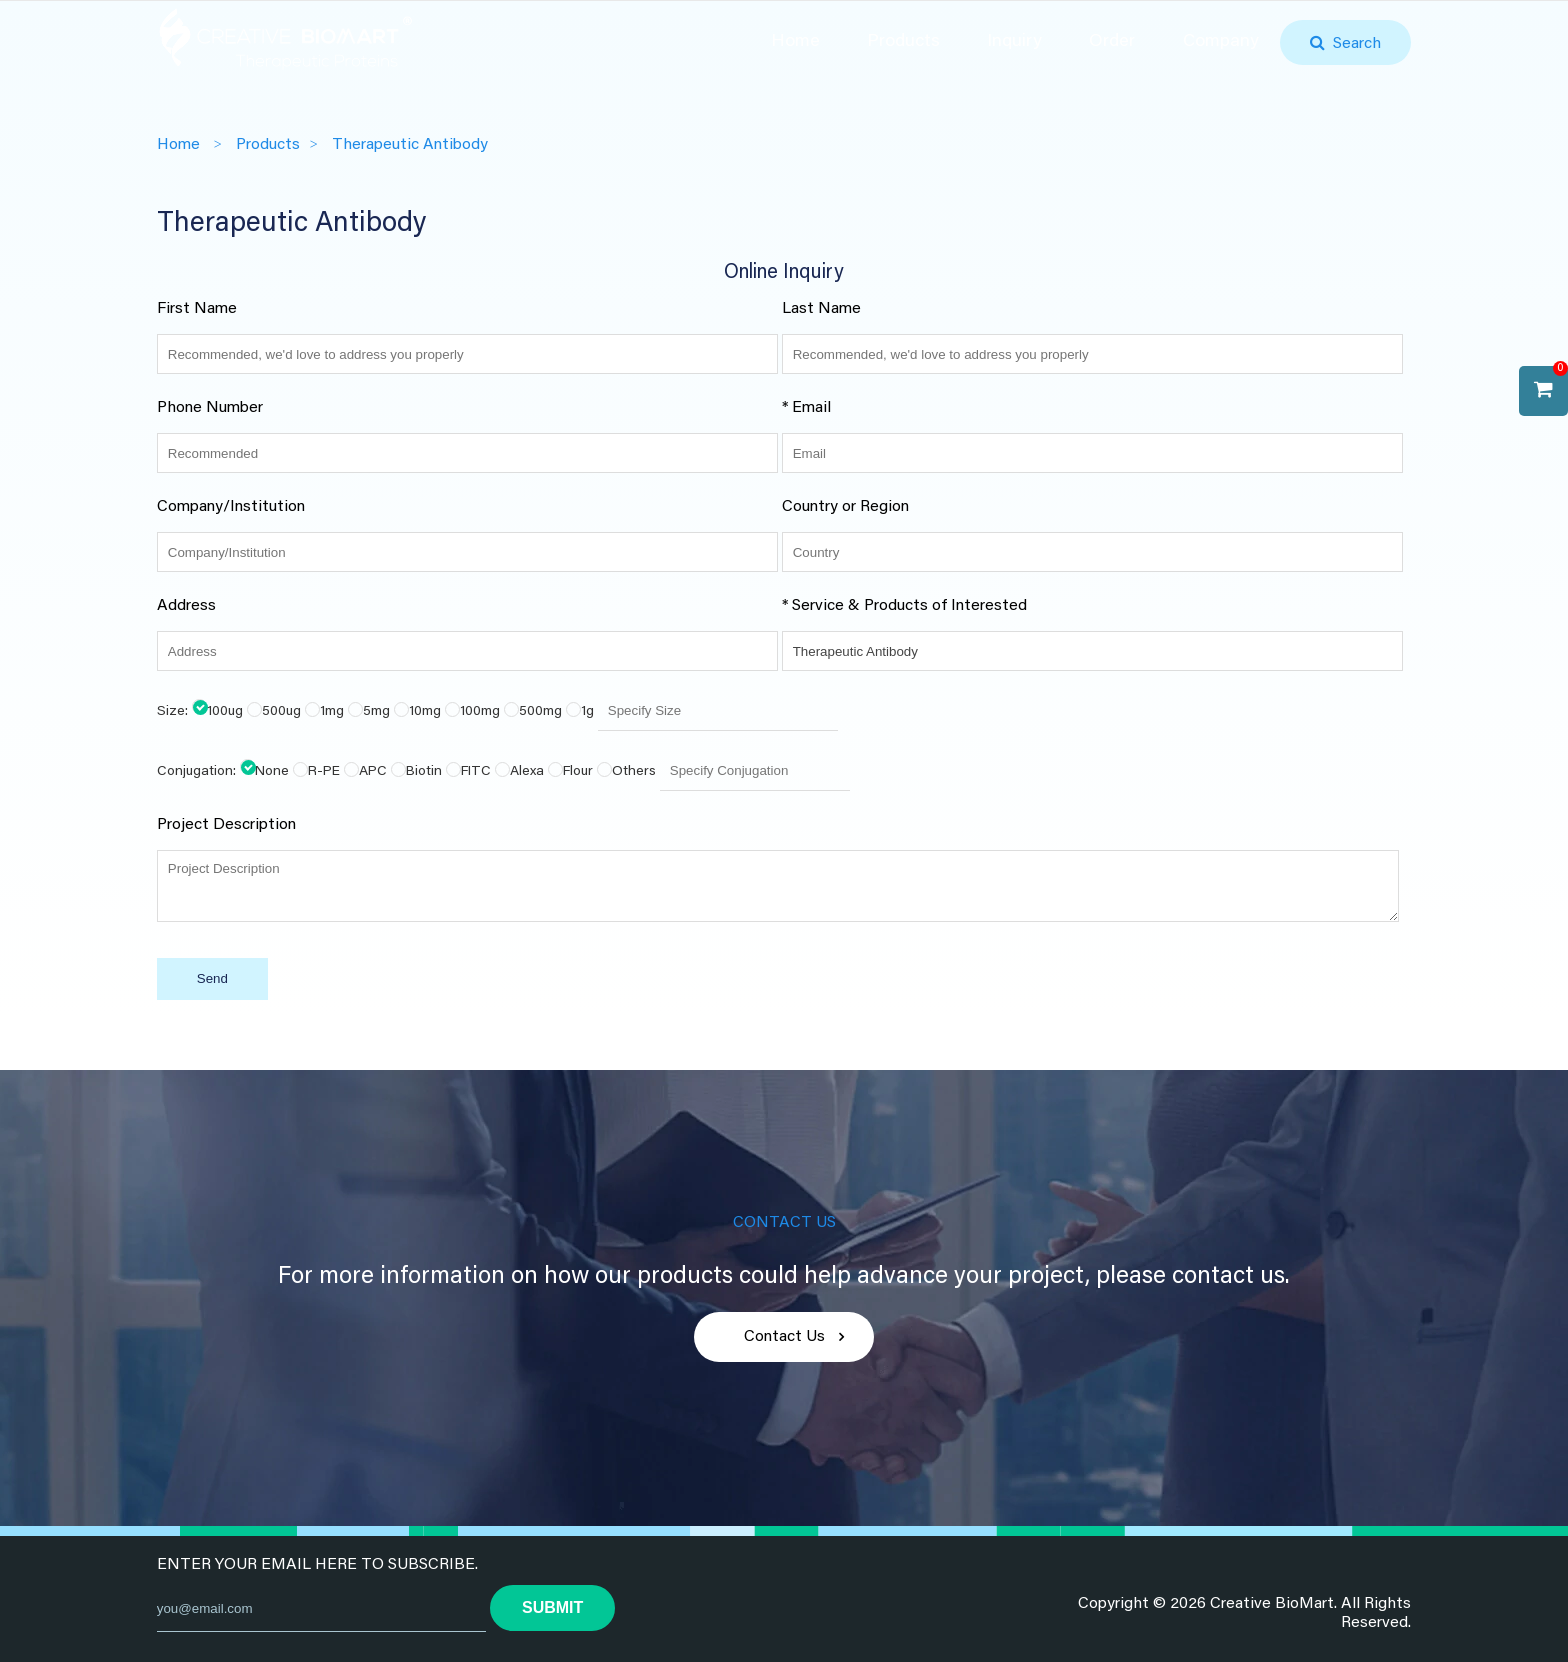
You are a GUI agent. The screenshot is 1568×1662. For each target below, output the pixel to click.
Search (1353, 44)
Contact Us (784, 1337)
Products (903, 42)
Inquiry (1014, 42)
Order (1112, 42)
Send (212, 978)
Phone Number (210, 408)
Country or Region (845, 507)
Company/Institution (231, 507)
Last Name (821, 309)
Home (795, 42)
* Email (806, 408)
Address (186, 606)
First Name (197, 309)
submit (552, 1607)
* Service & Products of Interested (904, 606)
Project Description (226, 825)
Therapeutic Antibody (410, 145)
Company (1221, 42)
